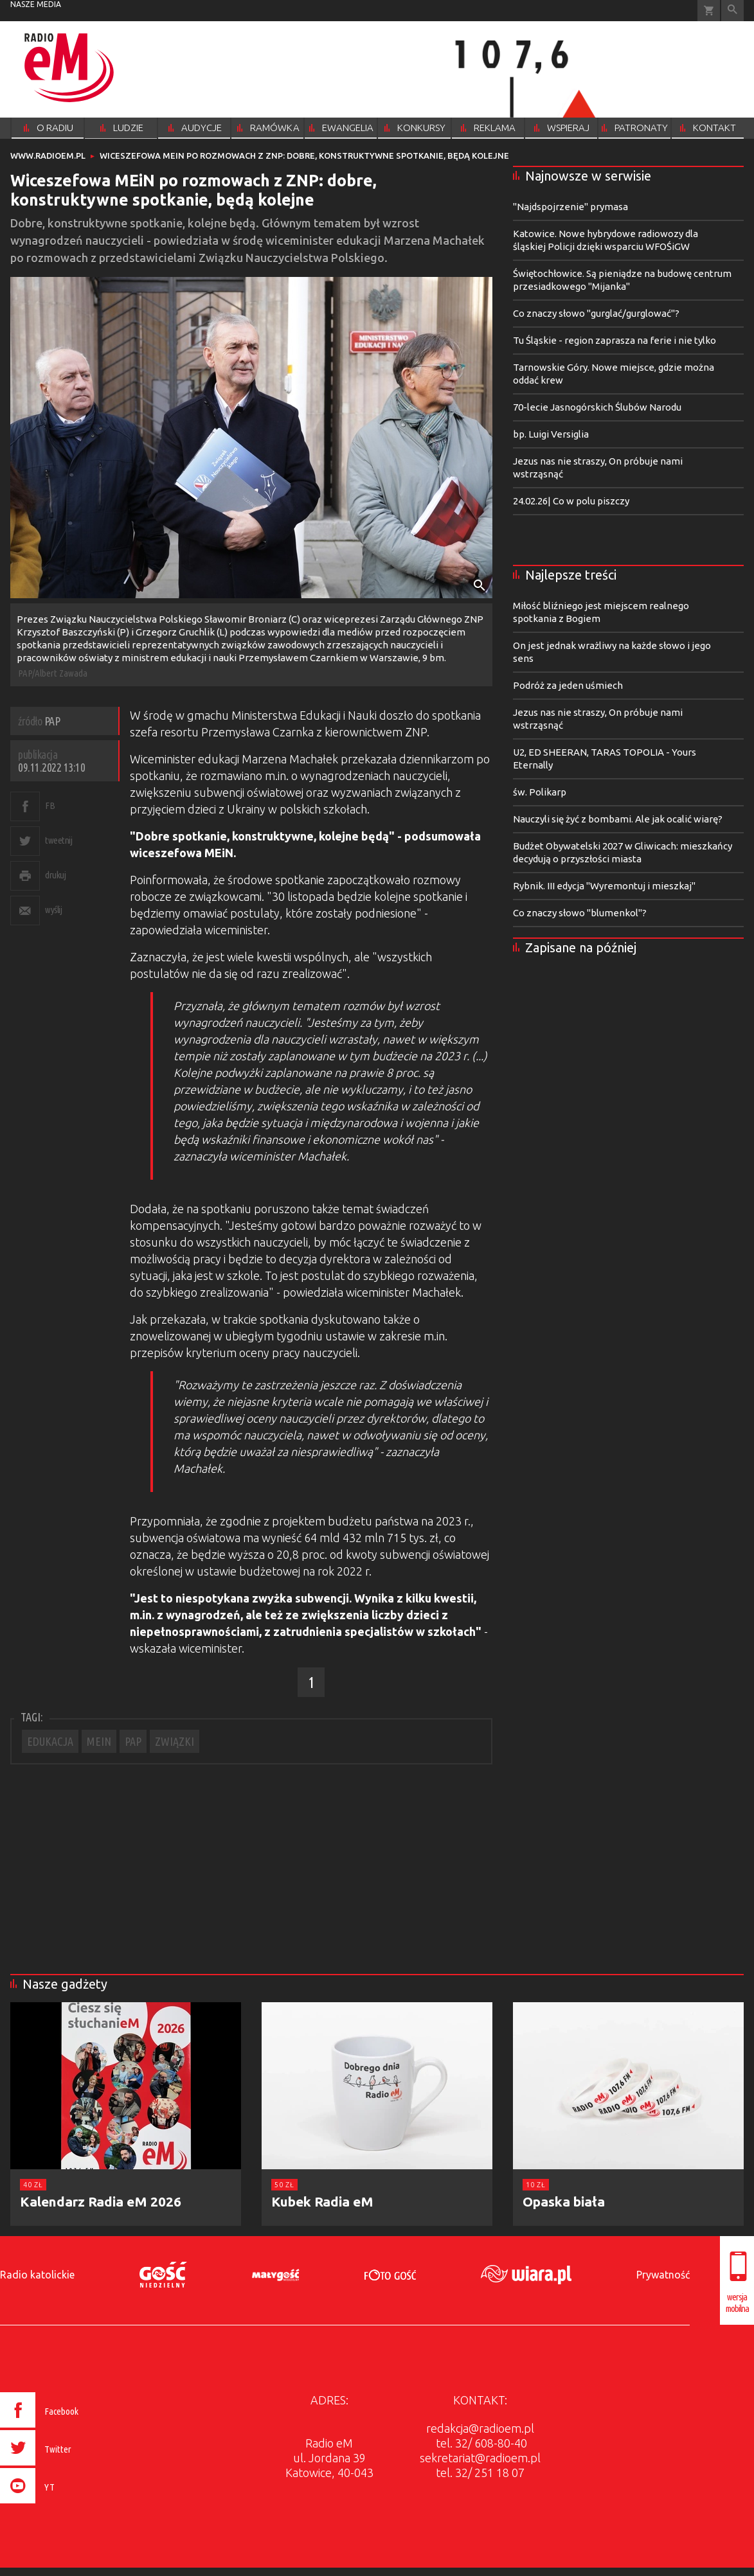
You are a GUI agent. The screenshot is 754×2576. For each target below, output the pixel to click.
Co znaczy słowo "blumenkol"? (580, 912)
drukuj (55, 874)
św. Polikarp (539, 791)
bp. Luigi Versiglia (551, 434)
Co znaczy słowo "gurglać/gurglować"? (596, 313)
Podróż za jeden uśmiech (568, 685)
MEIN (99, 1741)
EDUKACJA (50, 1741)
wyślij (53, 909)
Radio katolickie (37, 2274)
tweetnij (58, 840)
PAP (133, 1741)
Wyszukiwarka (732, 10)
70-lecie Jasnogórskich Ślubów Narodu (597, 407)
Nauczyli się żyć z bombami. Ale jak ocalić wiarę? (618, 818)
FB (50, 805)
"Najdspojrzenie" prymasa (570, 206)
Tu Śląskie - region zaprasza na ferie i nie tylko (614, 340)
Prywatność (663, 2274)
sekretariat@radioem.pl (480, 2457)
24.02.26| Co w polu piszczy (571, 500)
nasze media (35, 4)
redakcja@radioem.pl (480, 2428)
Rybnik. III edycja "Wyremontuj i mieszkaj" (604, 885)
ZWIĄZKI (174, 1741)
